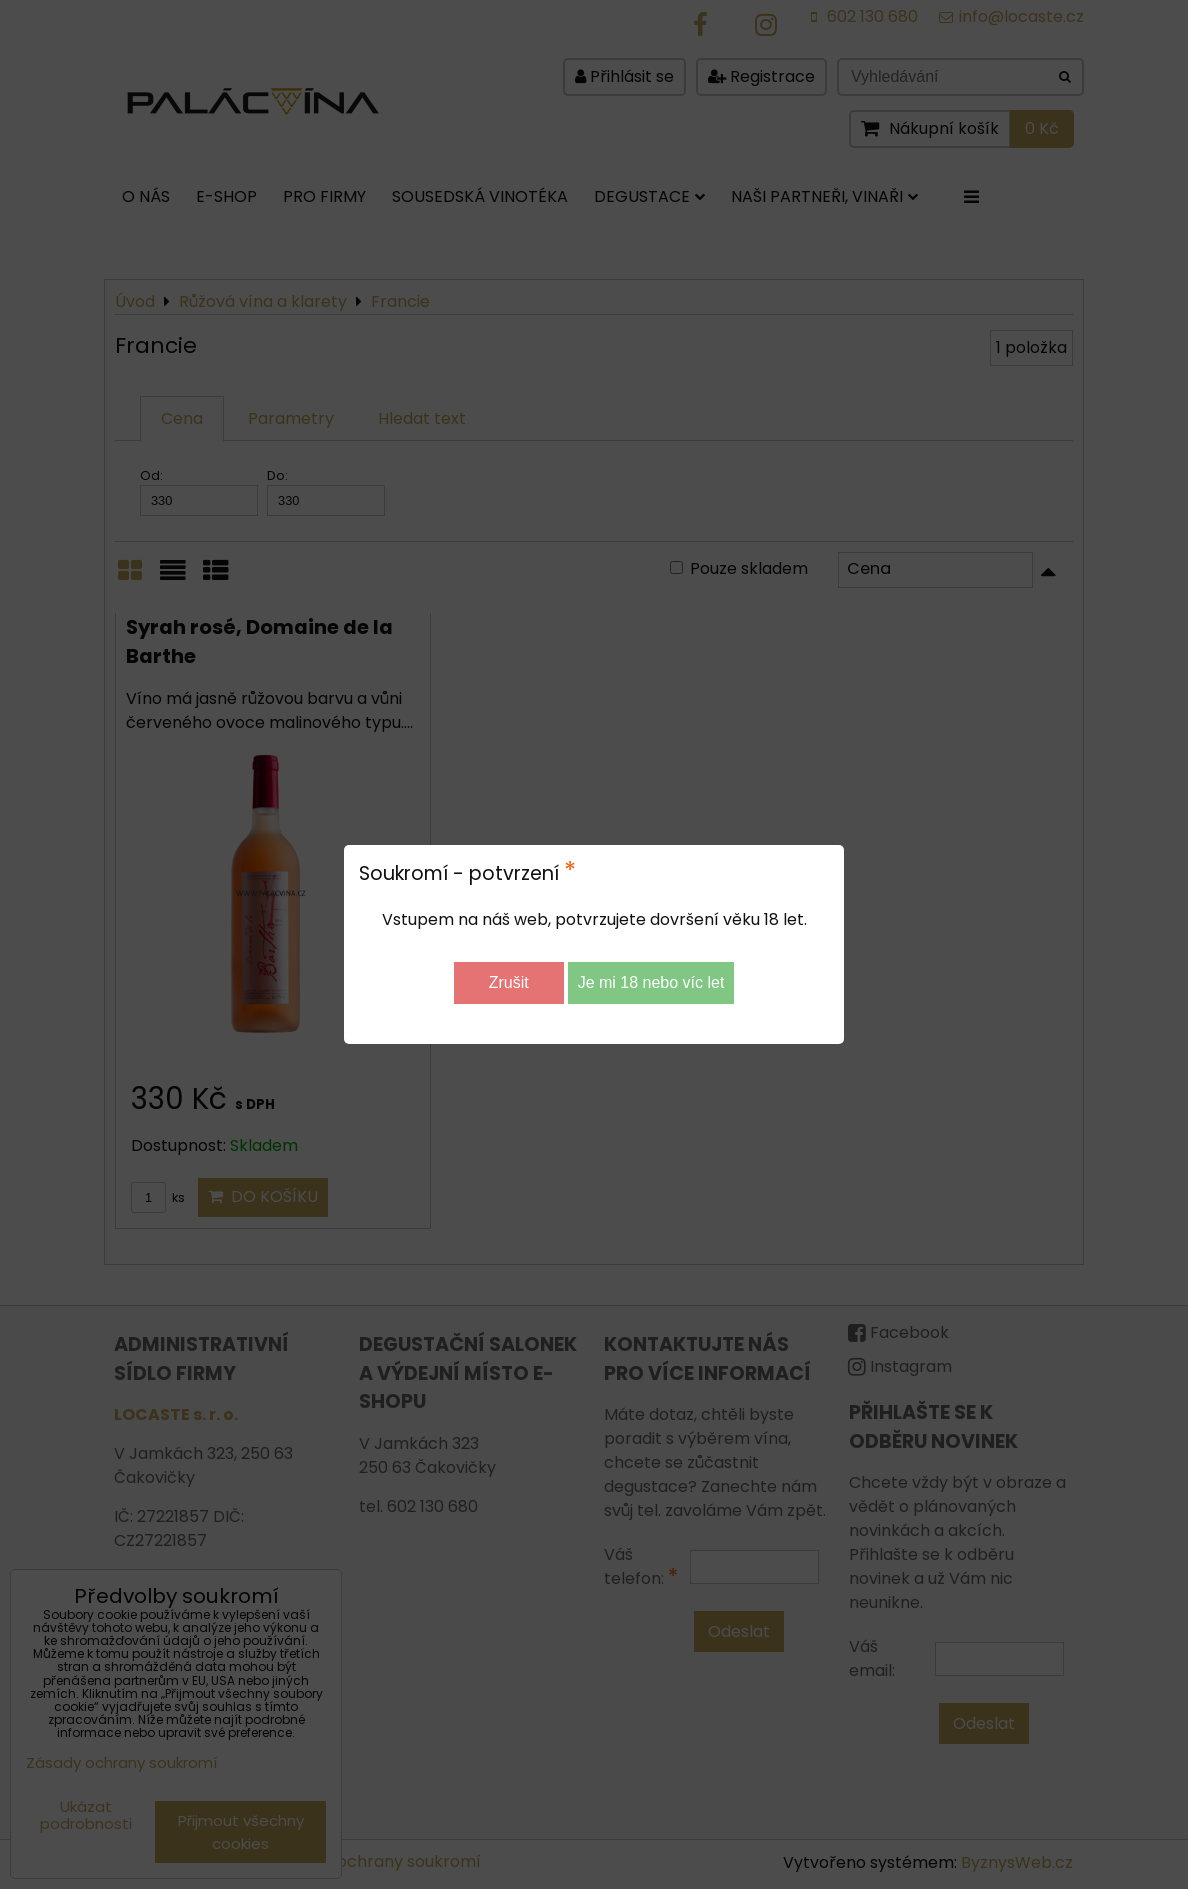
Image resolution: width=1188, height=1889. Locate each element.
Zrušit (509, 982)
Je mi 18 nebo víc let (651, 982)
